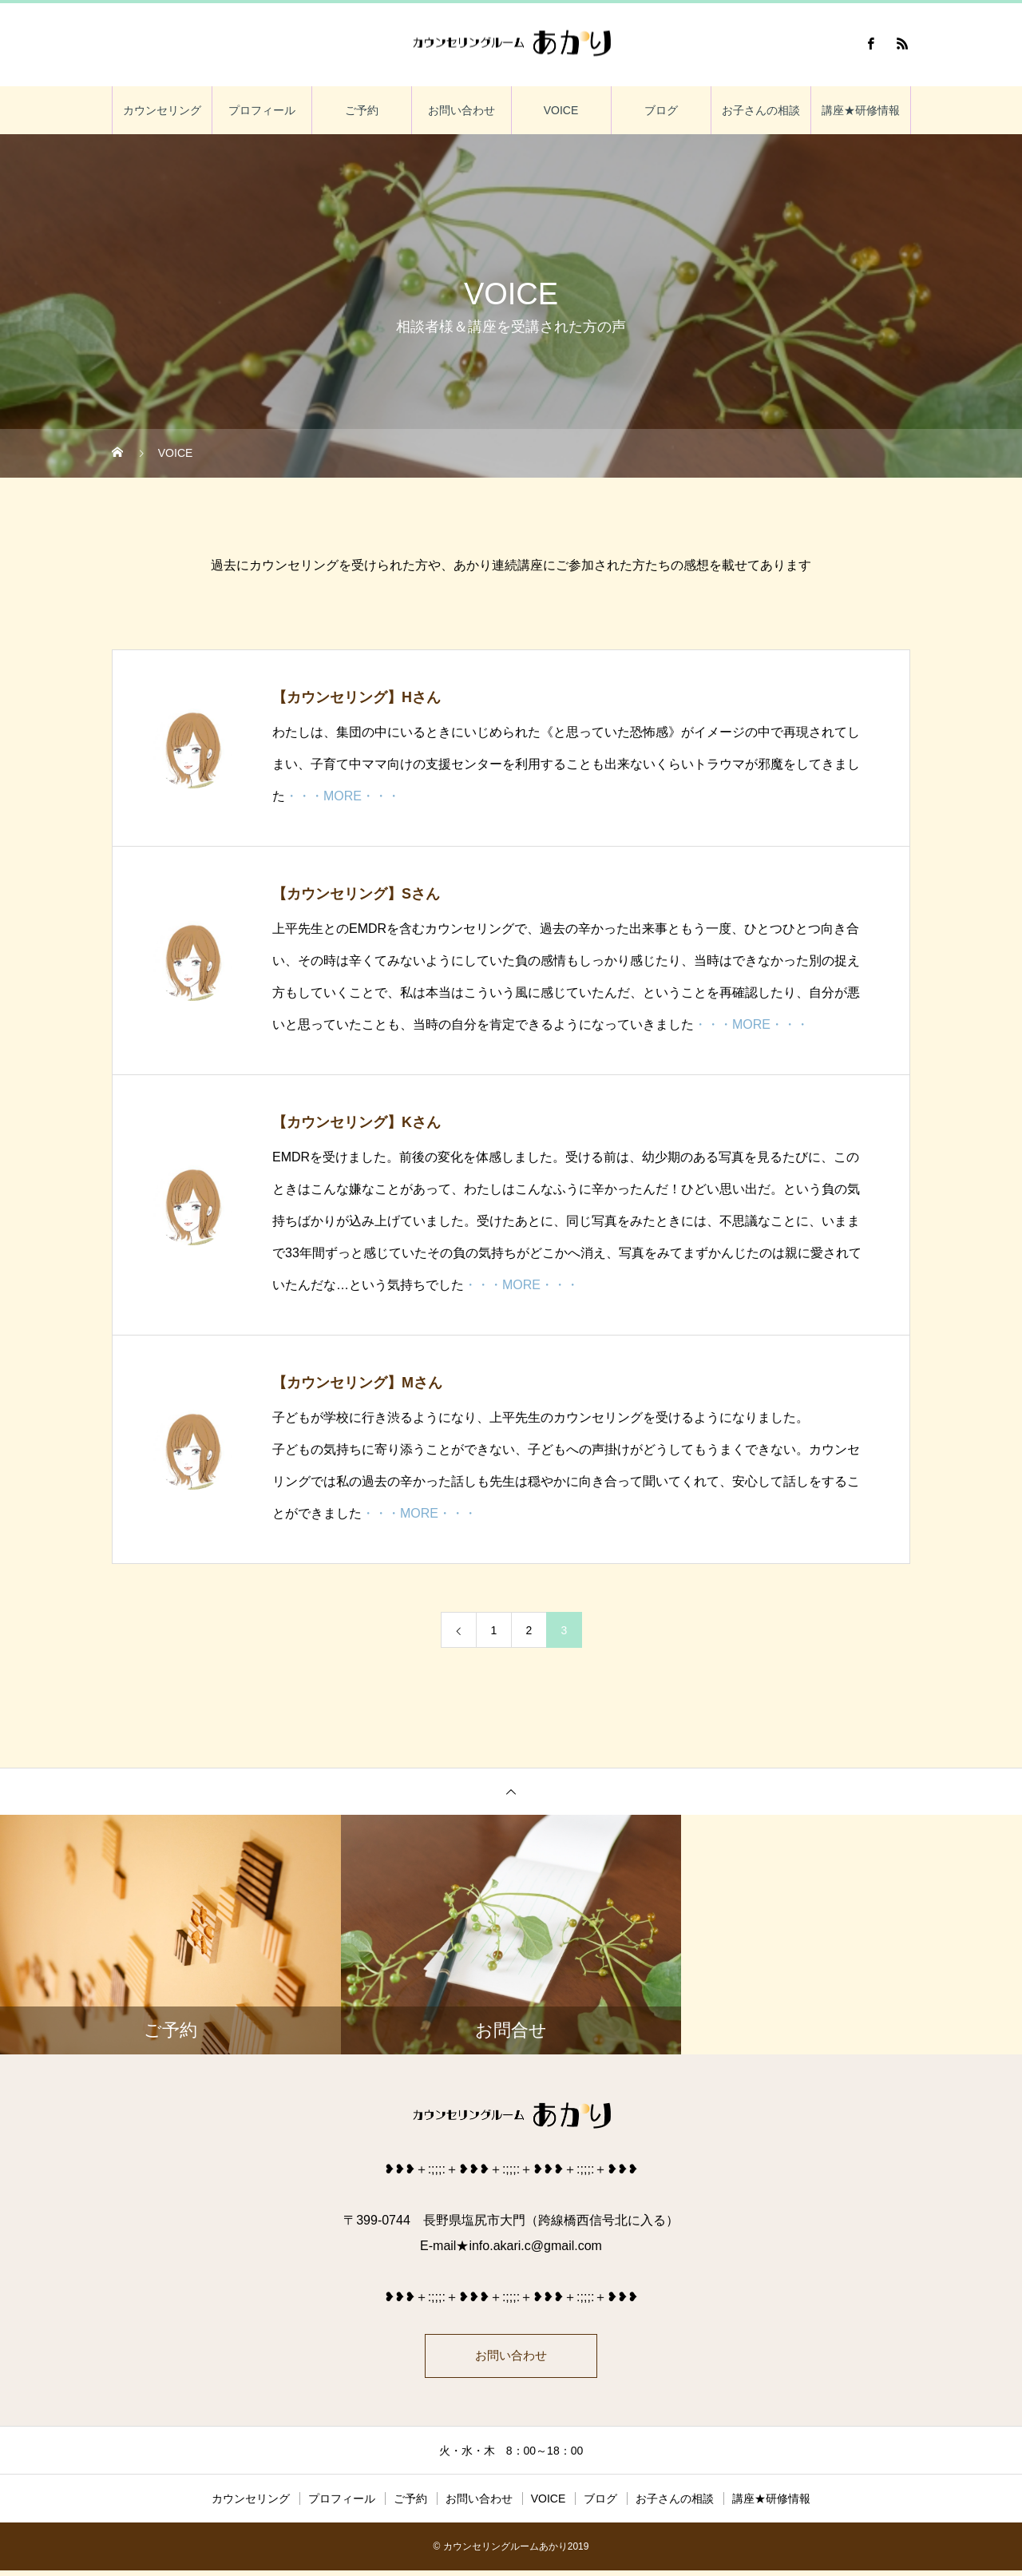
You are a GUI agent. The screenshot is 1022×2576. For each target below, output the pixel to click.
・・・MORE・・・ (342, 796)
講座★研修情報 (861, 110)
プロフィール (261, 110)
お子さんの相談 (761, 110)
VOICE (561, 110)
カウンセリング (162, 110)
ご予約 (361, 110)
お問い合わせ (461, 110)
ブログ (661, 110)
